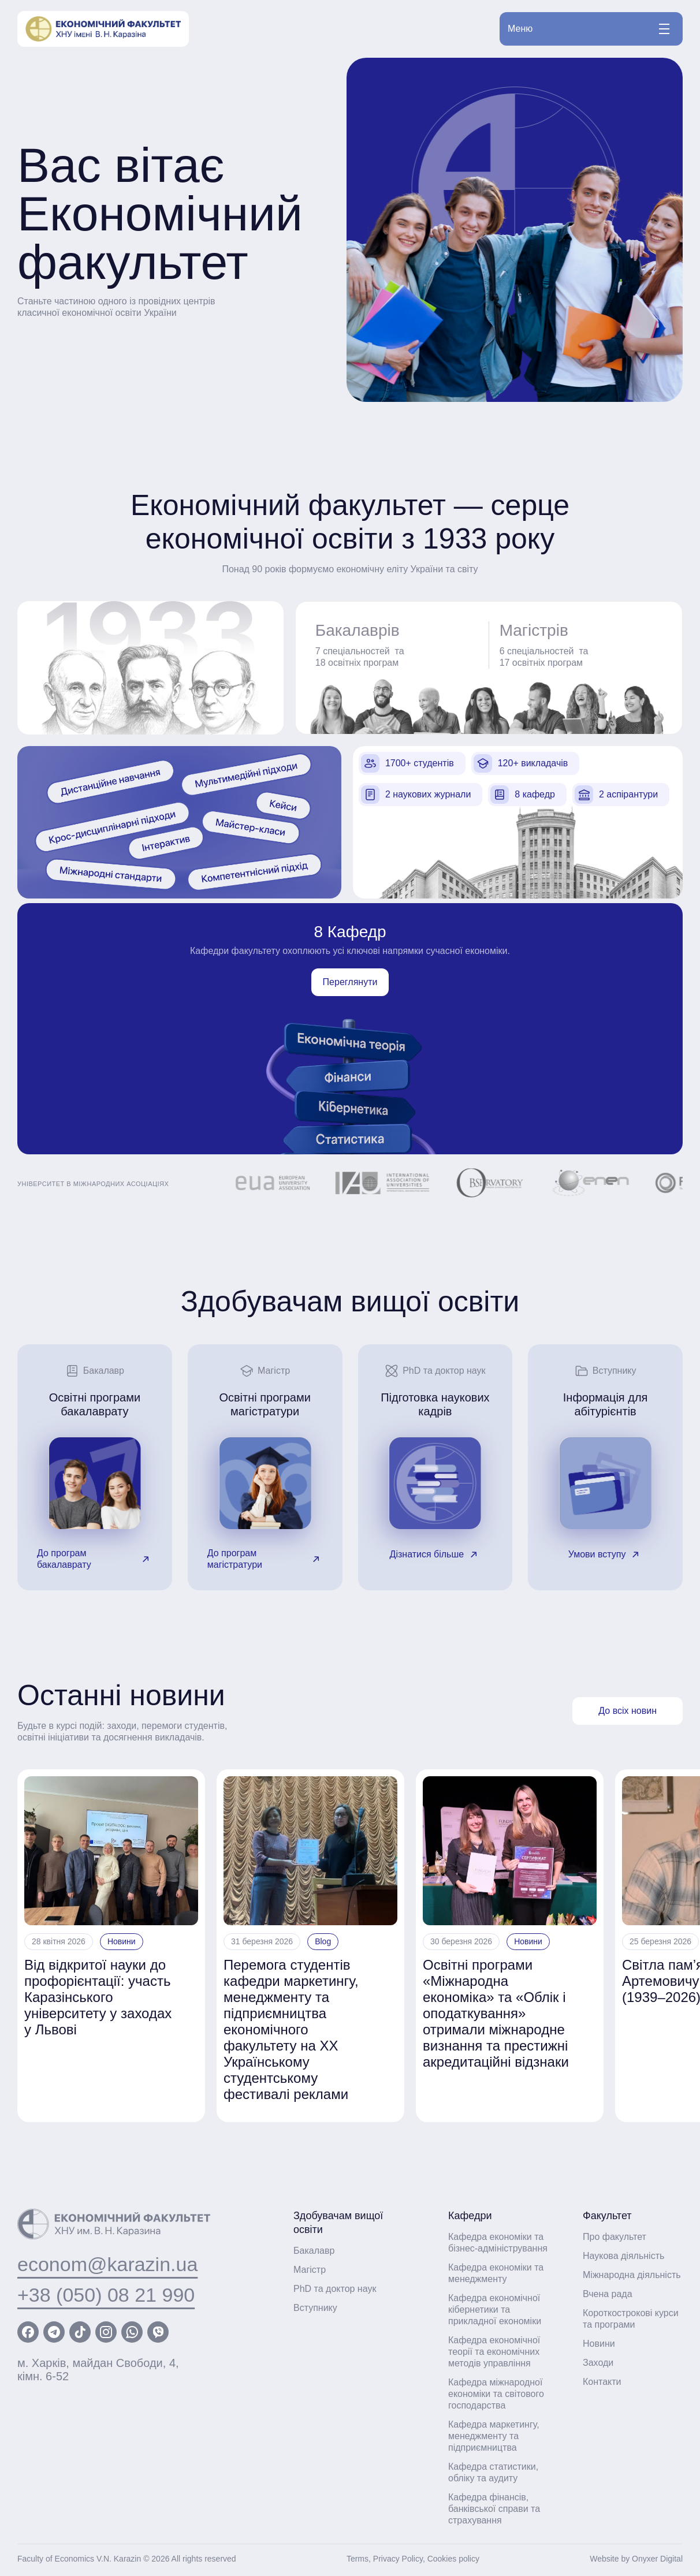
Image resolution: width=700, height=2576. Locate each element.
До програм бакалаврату (94, 1559)
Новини (121, 1941)
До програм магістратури (265, 1559)
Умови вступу (605, 1554)
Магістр (309, 2270)
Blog (323, 1941)
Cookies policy (453, 2558)
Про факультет (614, 2237)
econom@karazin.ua (107, 2264)
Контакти (602, 2382)
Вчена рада (607, 2294)
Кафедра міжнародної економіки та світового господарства (496, 2393)
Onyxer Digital (657, 2558)
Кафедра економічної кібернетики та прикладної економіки (494, 2309)
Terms (357, 2558)
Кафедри (470, 2215)
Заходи (598, 2363)
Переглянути (350, 982)
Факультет (607, 2215)
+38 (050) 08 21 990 (106, 2295)
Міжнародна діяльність (632, 2275)
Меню (588, 29)
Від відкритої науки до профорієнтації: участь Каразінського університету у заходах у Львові (98, 1997)
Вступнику (315, 2308)
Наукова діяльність (623, 2256)
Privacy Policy (398, 2558)
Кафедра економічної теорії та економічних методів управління (494, 2351)
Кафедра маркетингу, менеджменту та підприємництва (493, 2436)
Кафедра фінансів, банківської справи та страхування (494, 2508)
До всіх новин (627, 1711)
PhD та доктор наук (334, 2289)
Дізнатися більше (435, 1554)
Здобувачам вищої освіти (338, 2222)
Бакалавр (313, 2251)
